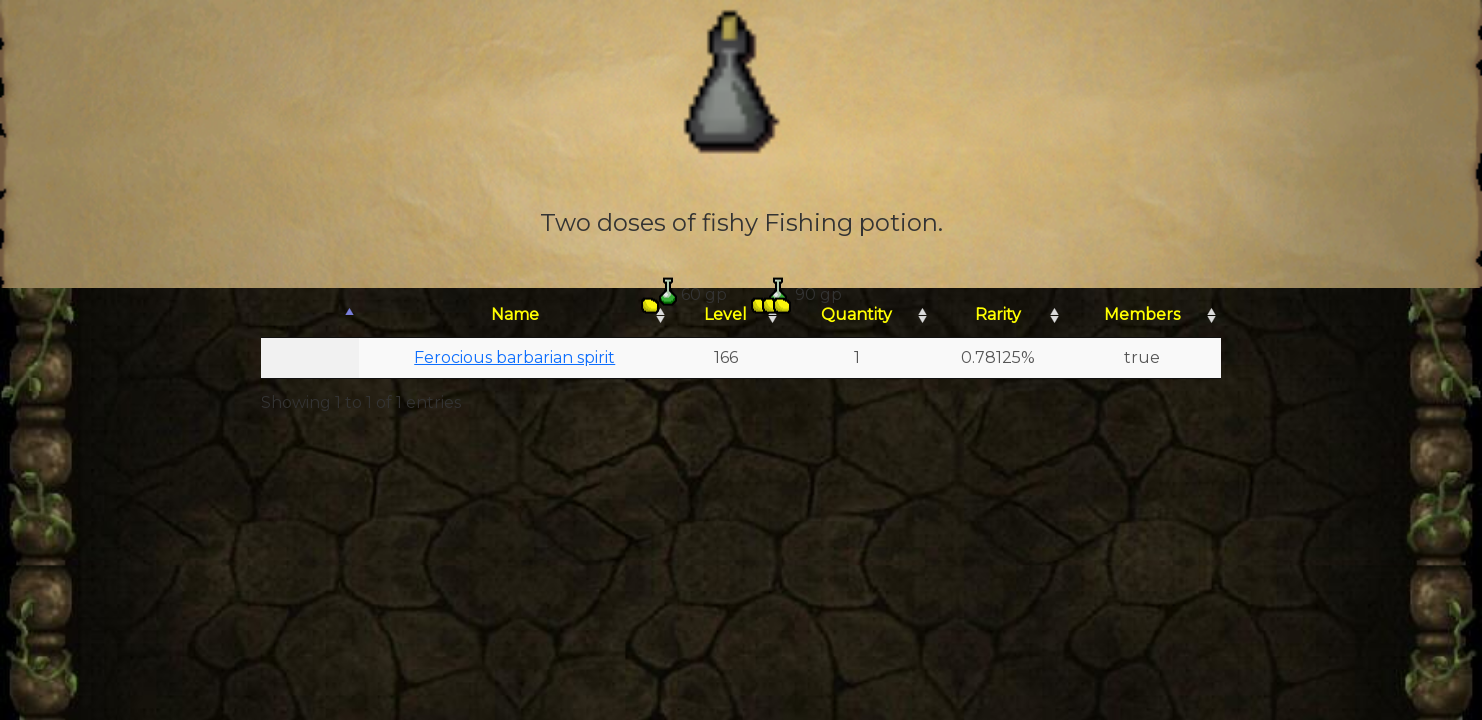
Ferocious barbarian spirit (514, 357)
